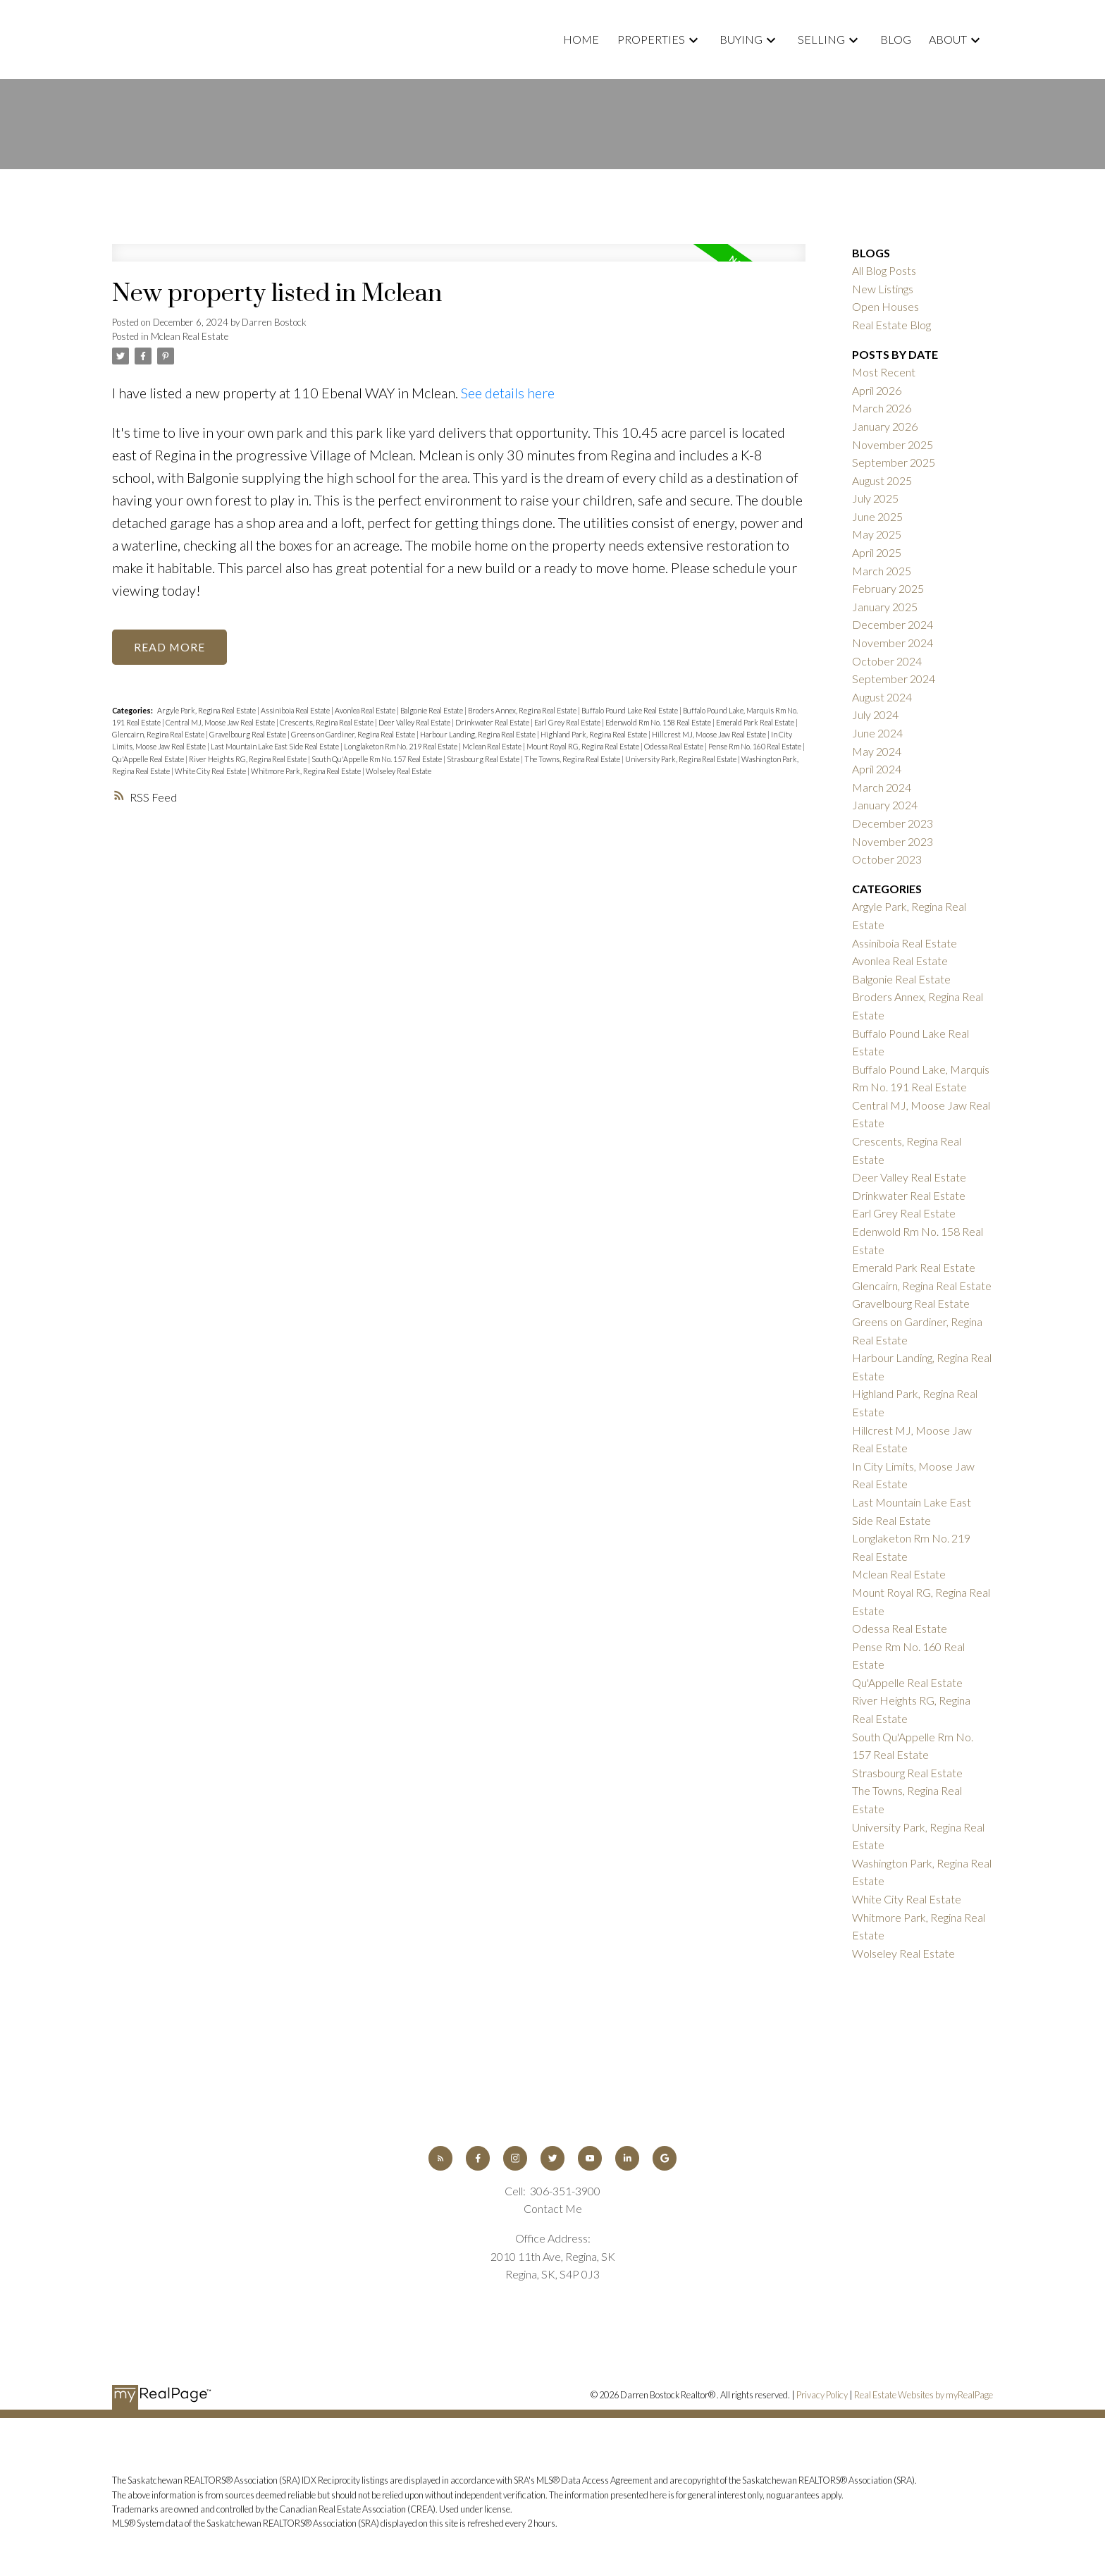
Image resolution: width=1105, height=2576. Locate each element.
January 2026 (885, 426)
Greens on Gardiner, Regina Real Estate (353, 735)
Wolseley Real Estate (398, 770)
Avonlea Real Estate (366, 711)
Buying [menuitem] (741, 39)
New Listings (882, 288)
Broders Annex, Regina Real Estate (523, 711)
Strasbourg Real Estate (484, 758)
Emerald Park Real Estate (756, 723)
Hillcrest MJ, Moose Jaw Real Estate (709, 735)
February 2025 (888, 588)
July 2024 (875, 714)
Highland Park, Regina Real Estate (594, 735)
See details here (508, 392)
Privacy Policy (822, 2394)
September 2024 (893, 678)
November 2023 (892, 841)
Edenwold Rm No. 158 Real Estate (658, 723)
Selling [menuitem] (821, 39)
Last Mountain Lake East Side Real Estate (275, 747)
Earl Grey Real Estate (568, 723)
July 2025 (875, 498)
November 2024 (892, 642)
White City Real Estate (211, 770)
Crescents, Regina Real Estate (327, 723)
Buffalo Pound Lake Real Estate (630, 711)
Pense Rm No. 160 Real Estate (755, 747)
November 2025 (892, 444)
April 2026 (876, 390)
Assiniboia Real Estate (296, 711)
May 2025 (876, 534)
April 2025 (876, 552)
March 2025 (881, 570)
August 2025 (882, 480)
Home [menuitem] (581, 39)
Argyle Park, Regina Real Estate (207, 711)
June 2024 (877, 733)
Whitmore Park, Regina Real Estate (306, 770)
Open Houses (885, 306)
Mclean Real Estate (189, 336)
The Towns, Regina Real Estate (573, 758)
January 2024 (885, 804)
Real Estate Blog (891, 324)
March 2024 (881, 787)
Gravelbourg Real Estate (248, 735)
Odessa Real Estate (674, 747)
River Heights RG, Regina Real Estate (248, 758)
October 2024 (887, 661)
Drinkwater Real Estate (493, 723)
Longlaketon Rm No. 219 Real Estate (401, 747)
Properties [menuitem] (651, 39)
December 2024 (892, 624)
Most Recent (883, 372)
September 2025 (893, 462)
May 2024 (876, 751)
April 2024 (876, 768)
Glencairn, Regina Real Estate (159, 735)
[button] (440, 2158)
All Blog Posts (884, 270)
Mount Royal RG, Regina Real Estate (583, 747)
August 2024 (882, 697)
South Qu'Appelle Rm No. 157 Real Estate (377, 758)
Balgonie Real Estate (432, 711)
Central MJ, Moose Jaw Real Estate (221, 723)
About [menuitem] (948, 39)
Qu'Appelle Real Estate (148, 758)
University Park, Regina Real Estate (681, 758)
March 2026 (881, 408)
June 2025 (877, 516)
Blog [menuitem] (895, 39)
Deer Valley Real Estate (415, 723)
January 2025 (885, 606)
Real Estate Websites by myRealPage (923, 2394)
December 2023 (892, 823)
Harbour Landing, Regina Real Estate (478, 735)
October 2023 (887, 859)
